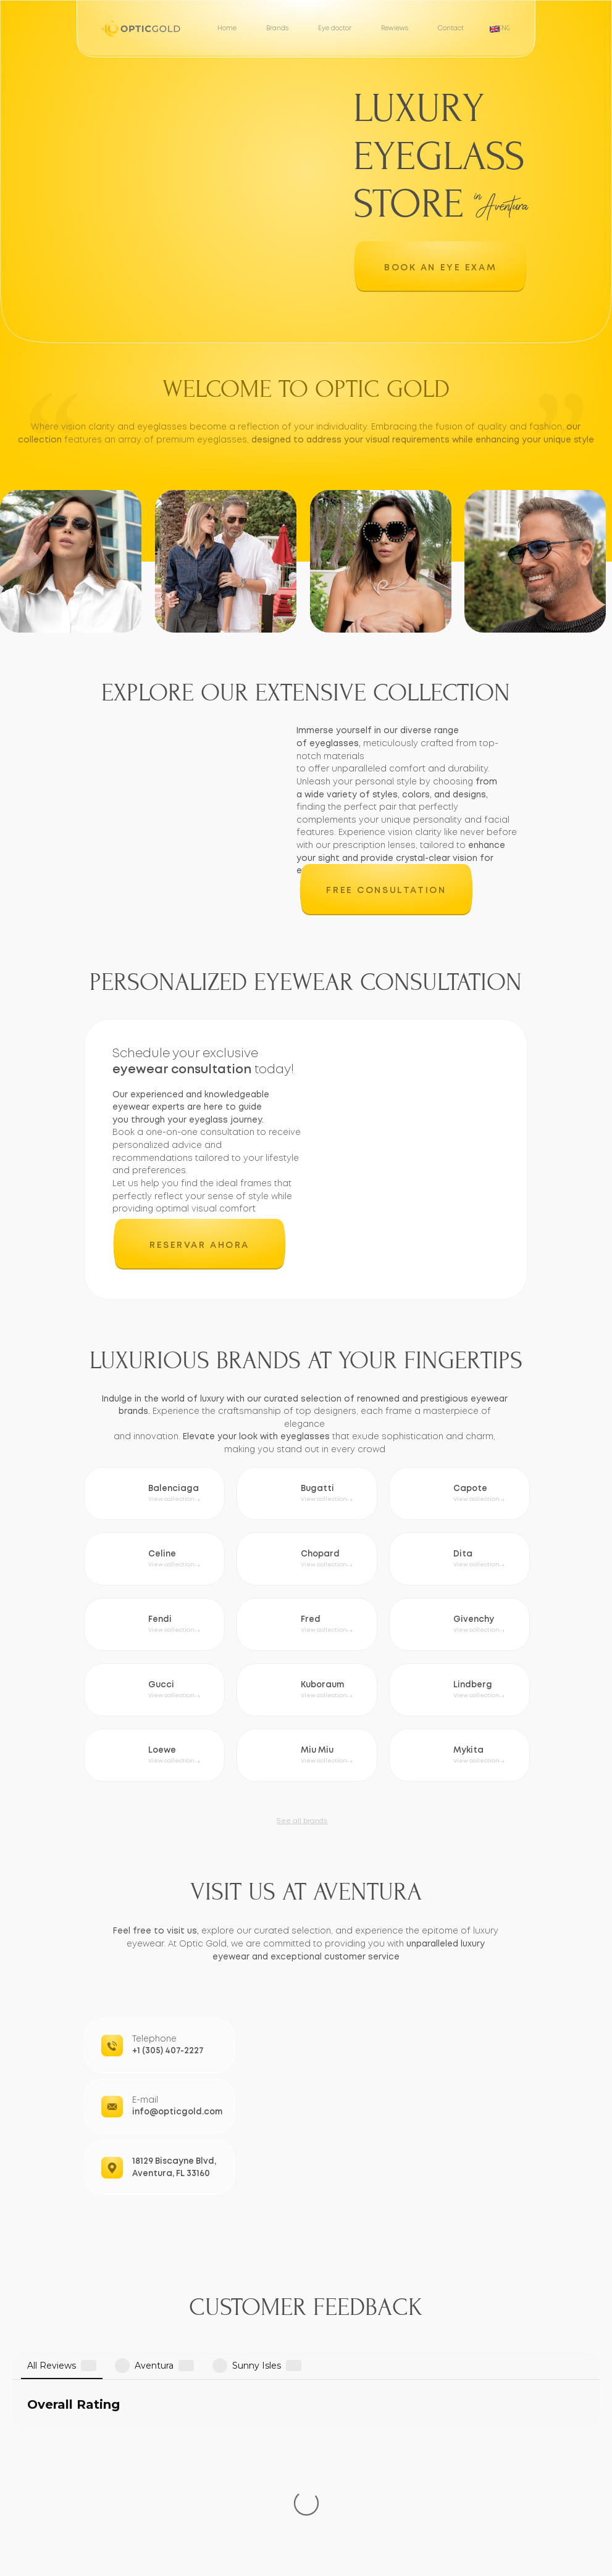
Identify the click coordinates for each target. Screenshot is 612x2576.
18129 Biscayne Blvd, (174, 2161)
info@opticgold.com (177, 2112)
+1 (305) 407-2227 (168, 2051)
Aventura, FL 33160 (171, 2173)
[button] (440, 267)
